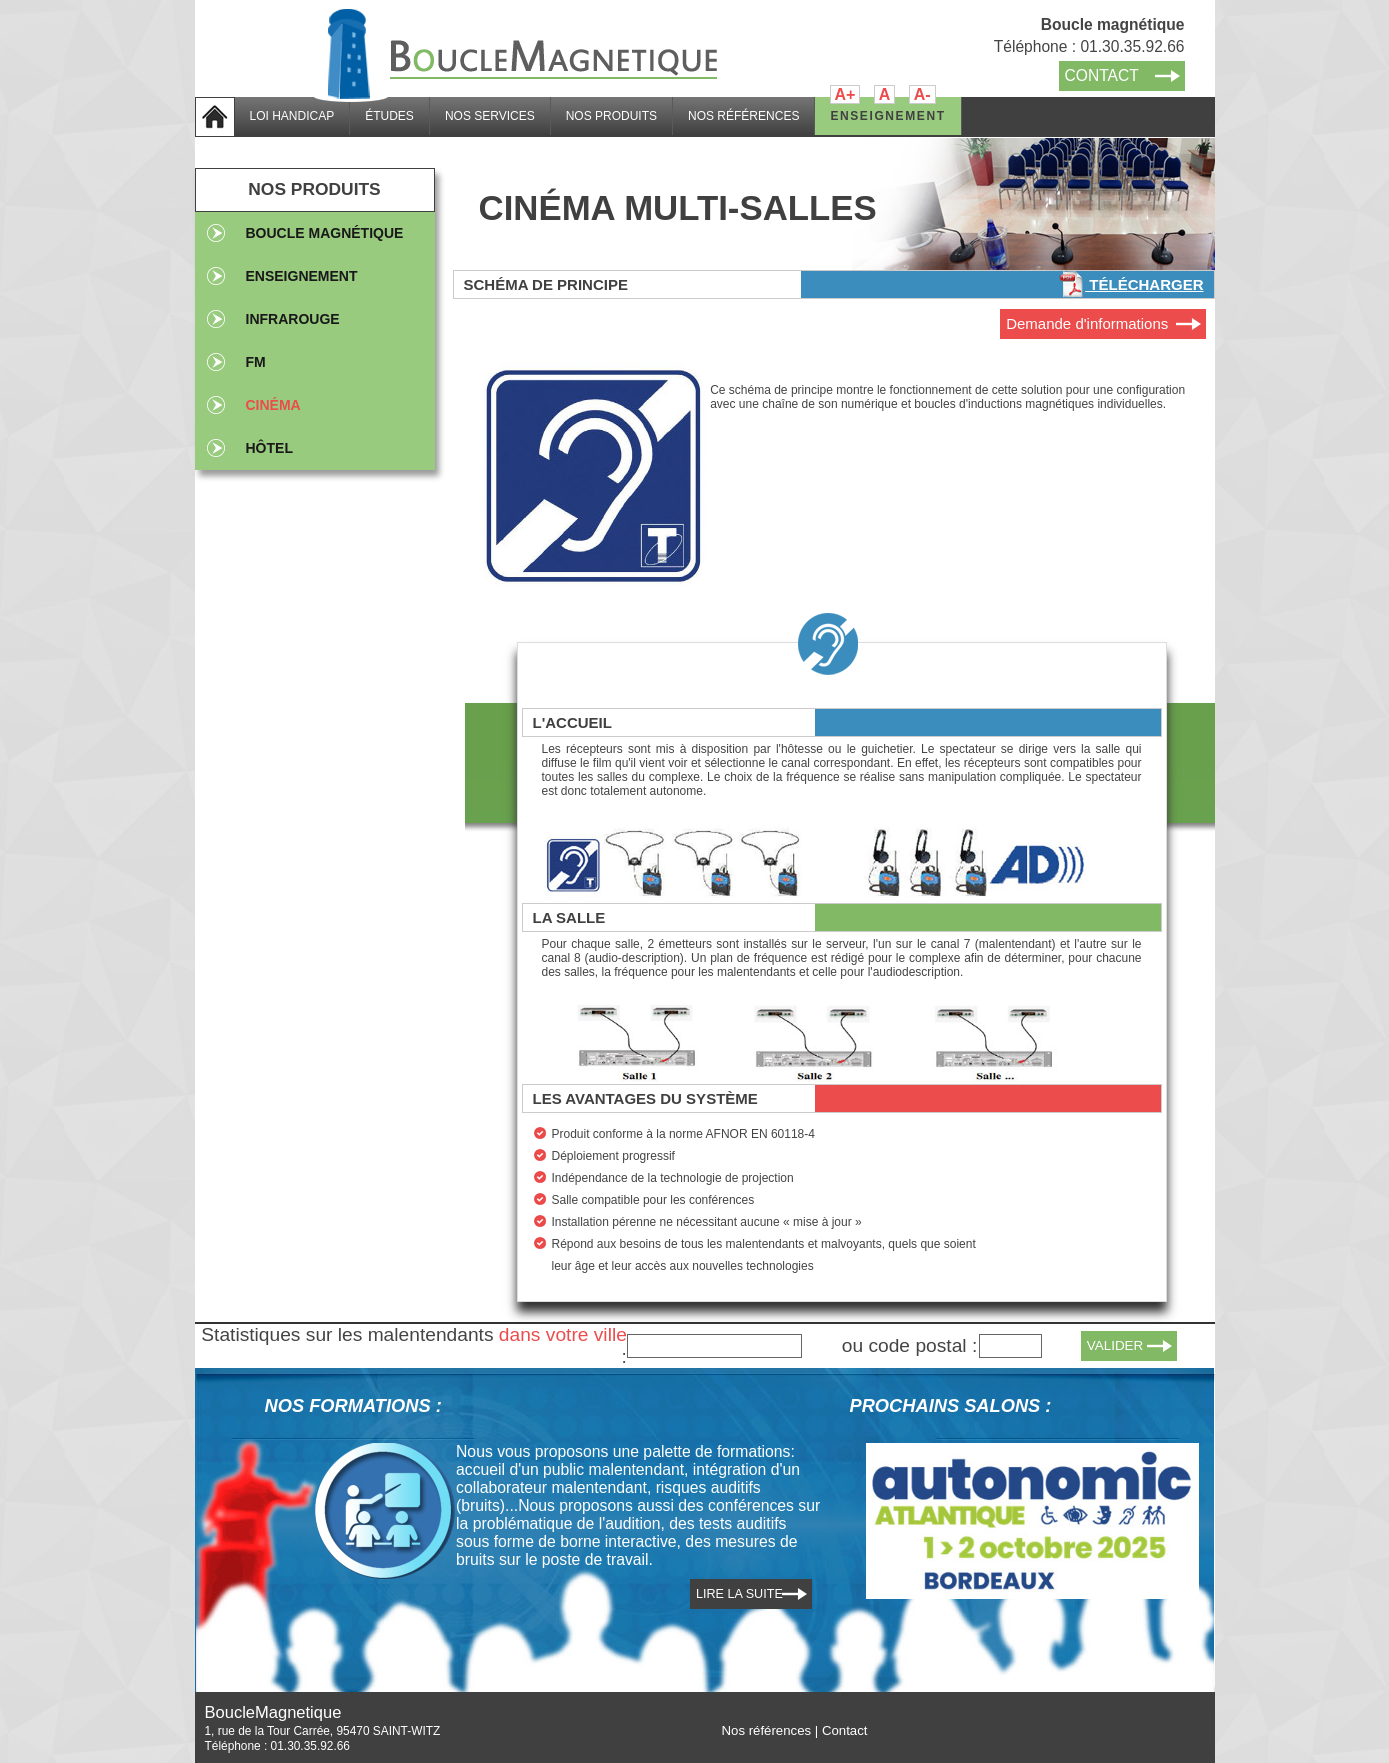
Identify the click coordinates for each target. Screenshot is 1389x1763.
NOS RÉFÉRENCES (743, 116)
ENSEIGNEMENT (887, 116)
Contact (845, 1730)
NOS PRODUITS (611, 116)
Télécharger (1130, 284)
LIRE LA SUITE (739, 1594)
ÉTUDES (389, 116)
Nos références (767, 1730)
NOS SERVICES (490, 116)
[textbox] (714, 1346)
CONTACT (1102, 75)
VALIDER (1115, 1345)
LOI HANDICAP (292, 116)
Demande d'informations (1087, 323)
